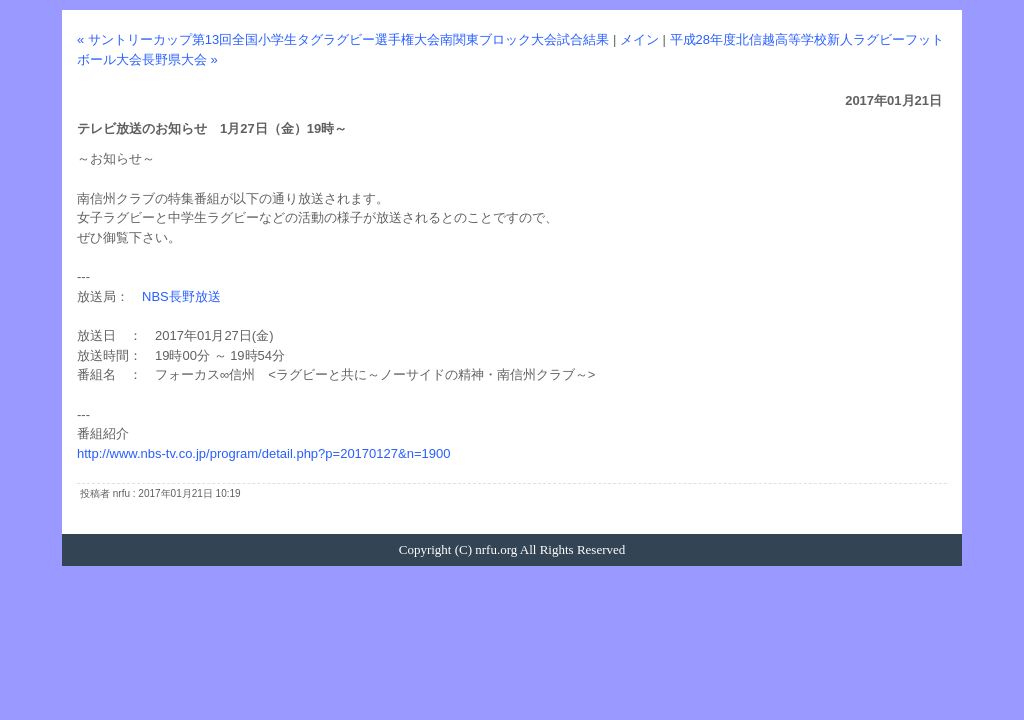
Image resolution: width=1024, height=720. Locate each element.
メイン (639, 39)
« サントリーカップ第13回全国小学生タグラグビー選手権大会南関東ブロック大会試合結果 (343, 39)
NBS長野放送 (181, 296)
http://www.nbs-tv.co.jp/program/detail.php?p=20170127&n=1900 (263, 453)
